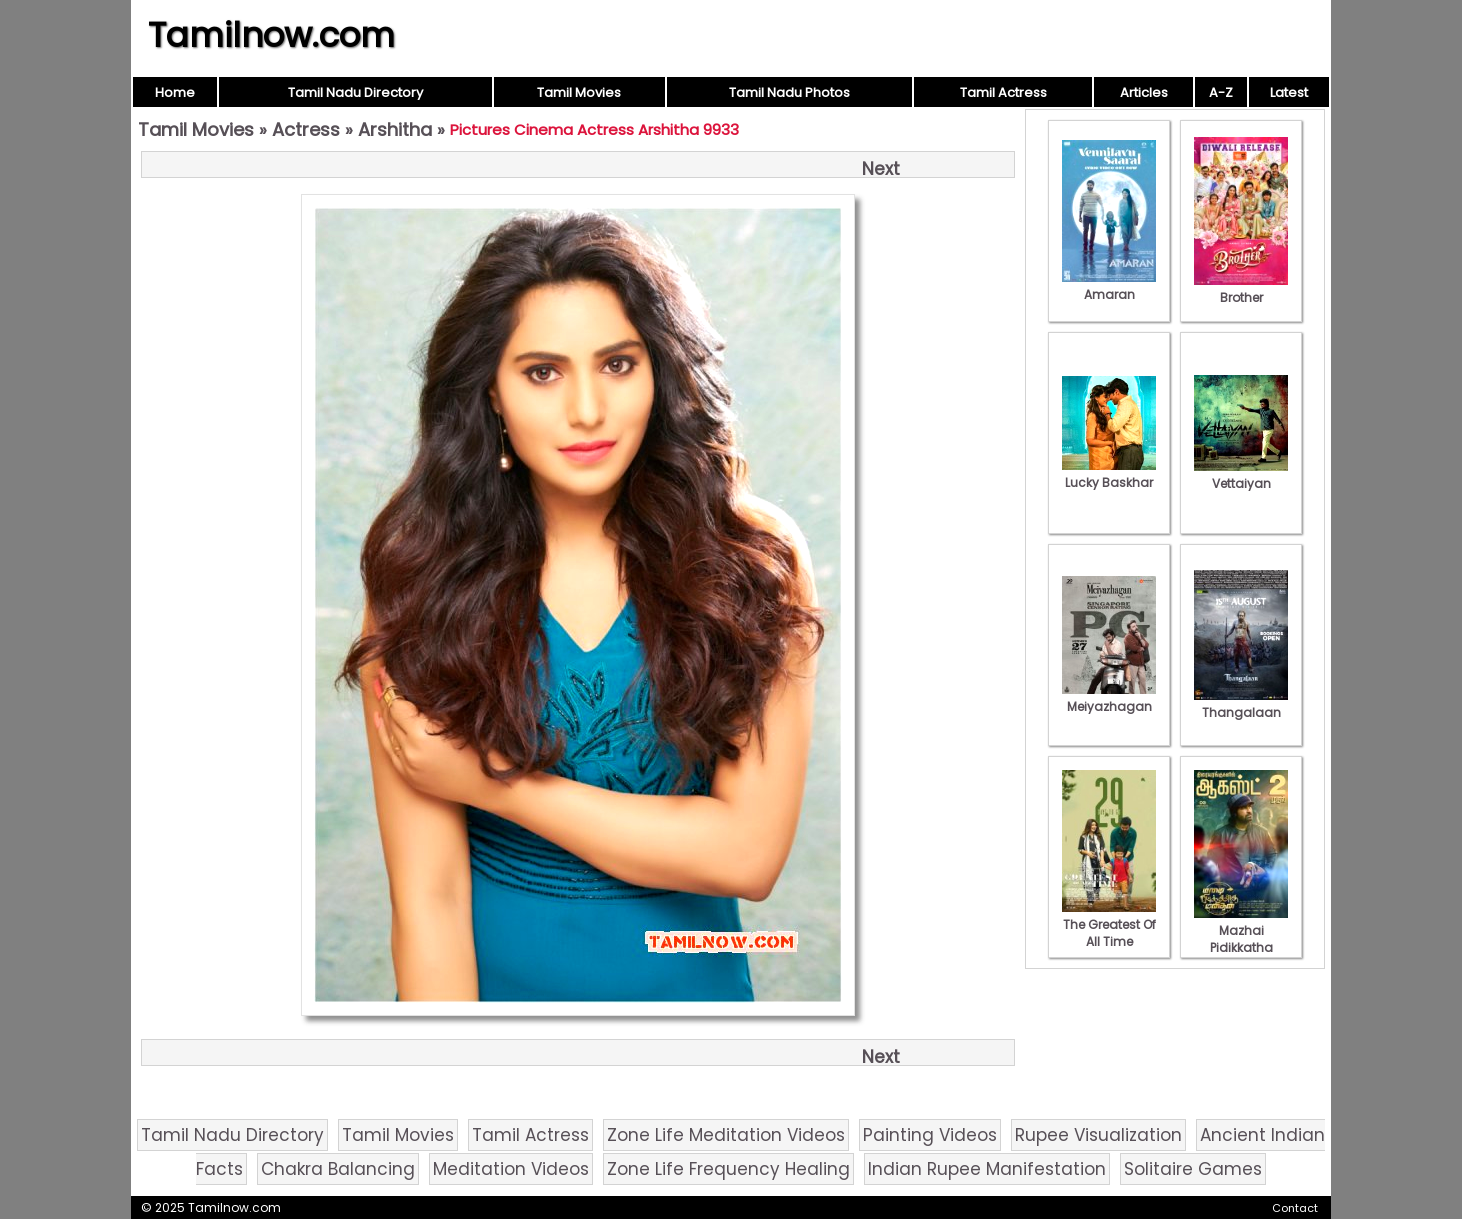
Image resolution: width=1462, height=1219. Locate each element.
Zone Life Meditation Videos (726, 1135)
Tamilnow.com (271, 35)
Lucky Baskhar (1109, 474)
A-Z (1221, 92)
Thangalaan (1241, 704)
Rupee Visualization (1098, 1135)
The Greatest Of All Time (1109, 924)
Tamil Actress (1003, 92)
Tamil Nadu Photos (789, 92)
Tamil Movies (579, 92)
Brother (1241, 289)
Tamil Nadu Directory (355, 92)
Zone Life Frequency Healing (728, 1169)
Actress (306, 129)
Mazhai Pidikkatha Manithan (1241, 939)
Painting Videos (930, 1135)
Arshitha (395, 129)
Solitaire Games (1193, 1169)
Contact (1295, 1208)
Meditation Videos (511, 1169)
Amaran (1109, 286)
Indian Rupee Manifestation (987, 1169)
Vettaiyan (1241, 475)
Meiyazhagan (1109, 698)
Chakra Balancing (338, 1169)
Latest (1289, 92)
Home (175, 92)
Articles (1144, 92)
